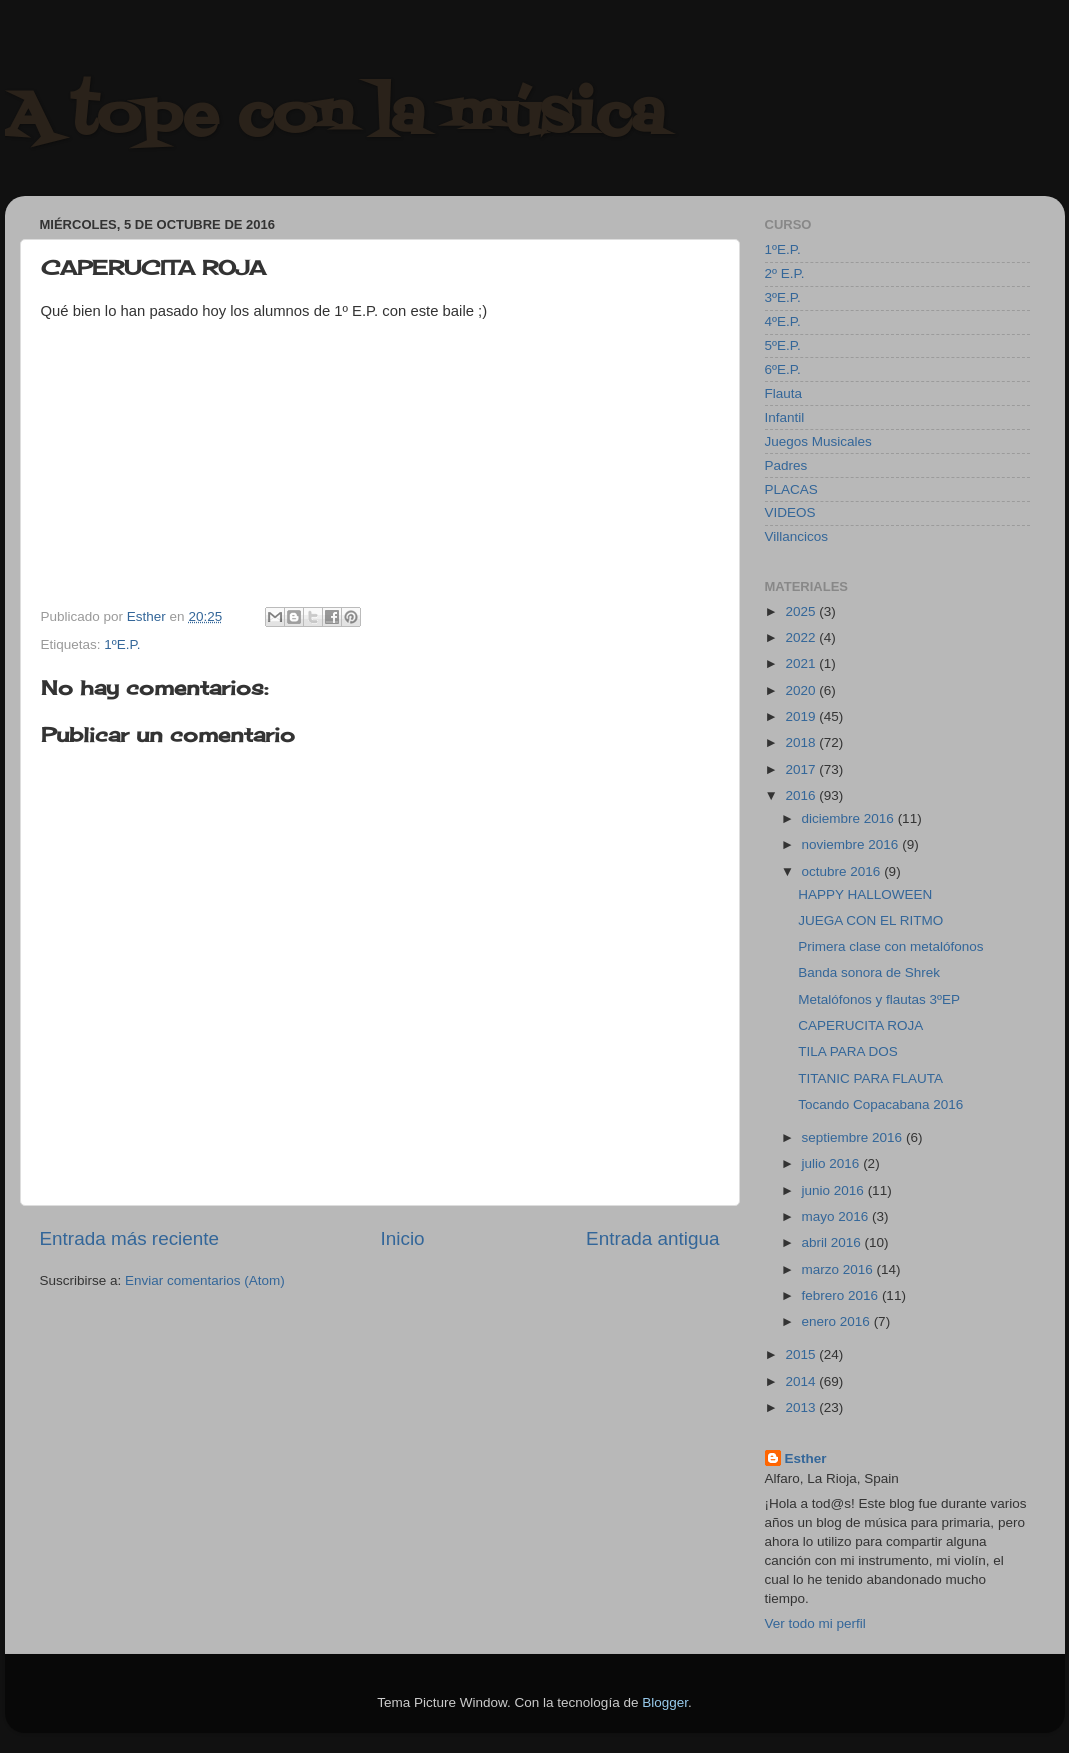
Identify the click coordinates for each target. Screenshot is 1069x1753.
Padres (786, 465)
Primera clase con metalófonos (890, 946)
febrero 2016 (842, 1295)
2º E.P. (785, 273)
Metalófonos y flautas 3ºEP (879, 999)
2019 (802, 716)
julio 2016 (833, 1163)
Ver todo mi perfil (815, 1623)
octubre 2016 (843, 871)
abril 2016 (833, 1242)
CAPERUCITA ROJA (860, 1025)
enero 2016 (838, 1321)
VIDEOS (790, 512)
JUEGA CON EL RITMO (870, 920)
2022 (802, 637)
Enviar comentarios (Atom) (205, 1280)
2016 (802, 795)
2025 (802, 611)
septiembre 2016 (854, 1137)
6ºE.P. (783, 369)
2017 (802, 769)
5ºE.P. (783, 345)
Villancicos (797, 536)
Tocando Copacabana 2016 (880, 1104)
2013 (802, 1407)
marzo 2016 (839, 1269)
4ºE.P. (783, 321)
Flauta (784, 393)
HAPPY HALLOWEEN (865, 894)
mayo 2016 (837, 1216)
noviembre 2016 (852, 844)
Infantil (785, 417)
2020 (802, 690)
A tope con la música (335, 117)
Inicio (403, 1238)
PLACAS (791, 489)
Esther (806, 1458)
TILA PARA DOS (848, 1051)
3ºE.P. (783, 297)
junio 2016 (835, 1190)
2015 (802, 1354)
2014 (802, 1381)
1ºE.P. (122, 644)
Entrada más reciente (130, 1238)
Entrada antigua (652, 1238)
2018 (802, 742)
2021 (802, 663)
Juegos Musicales (818, 441)
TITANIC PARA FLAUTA (870, 1078)
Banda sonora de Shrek (869, 972)
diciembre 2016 (850, 818)
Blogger (665, 1702)
